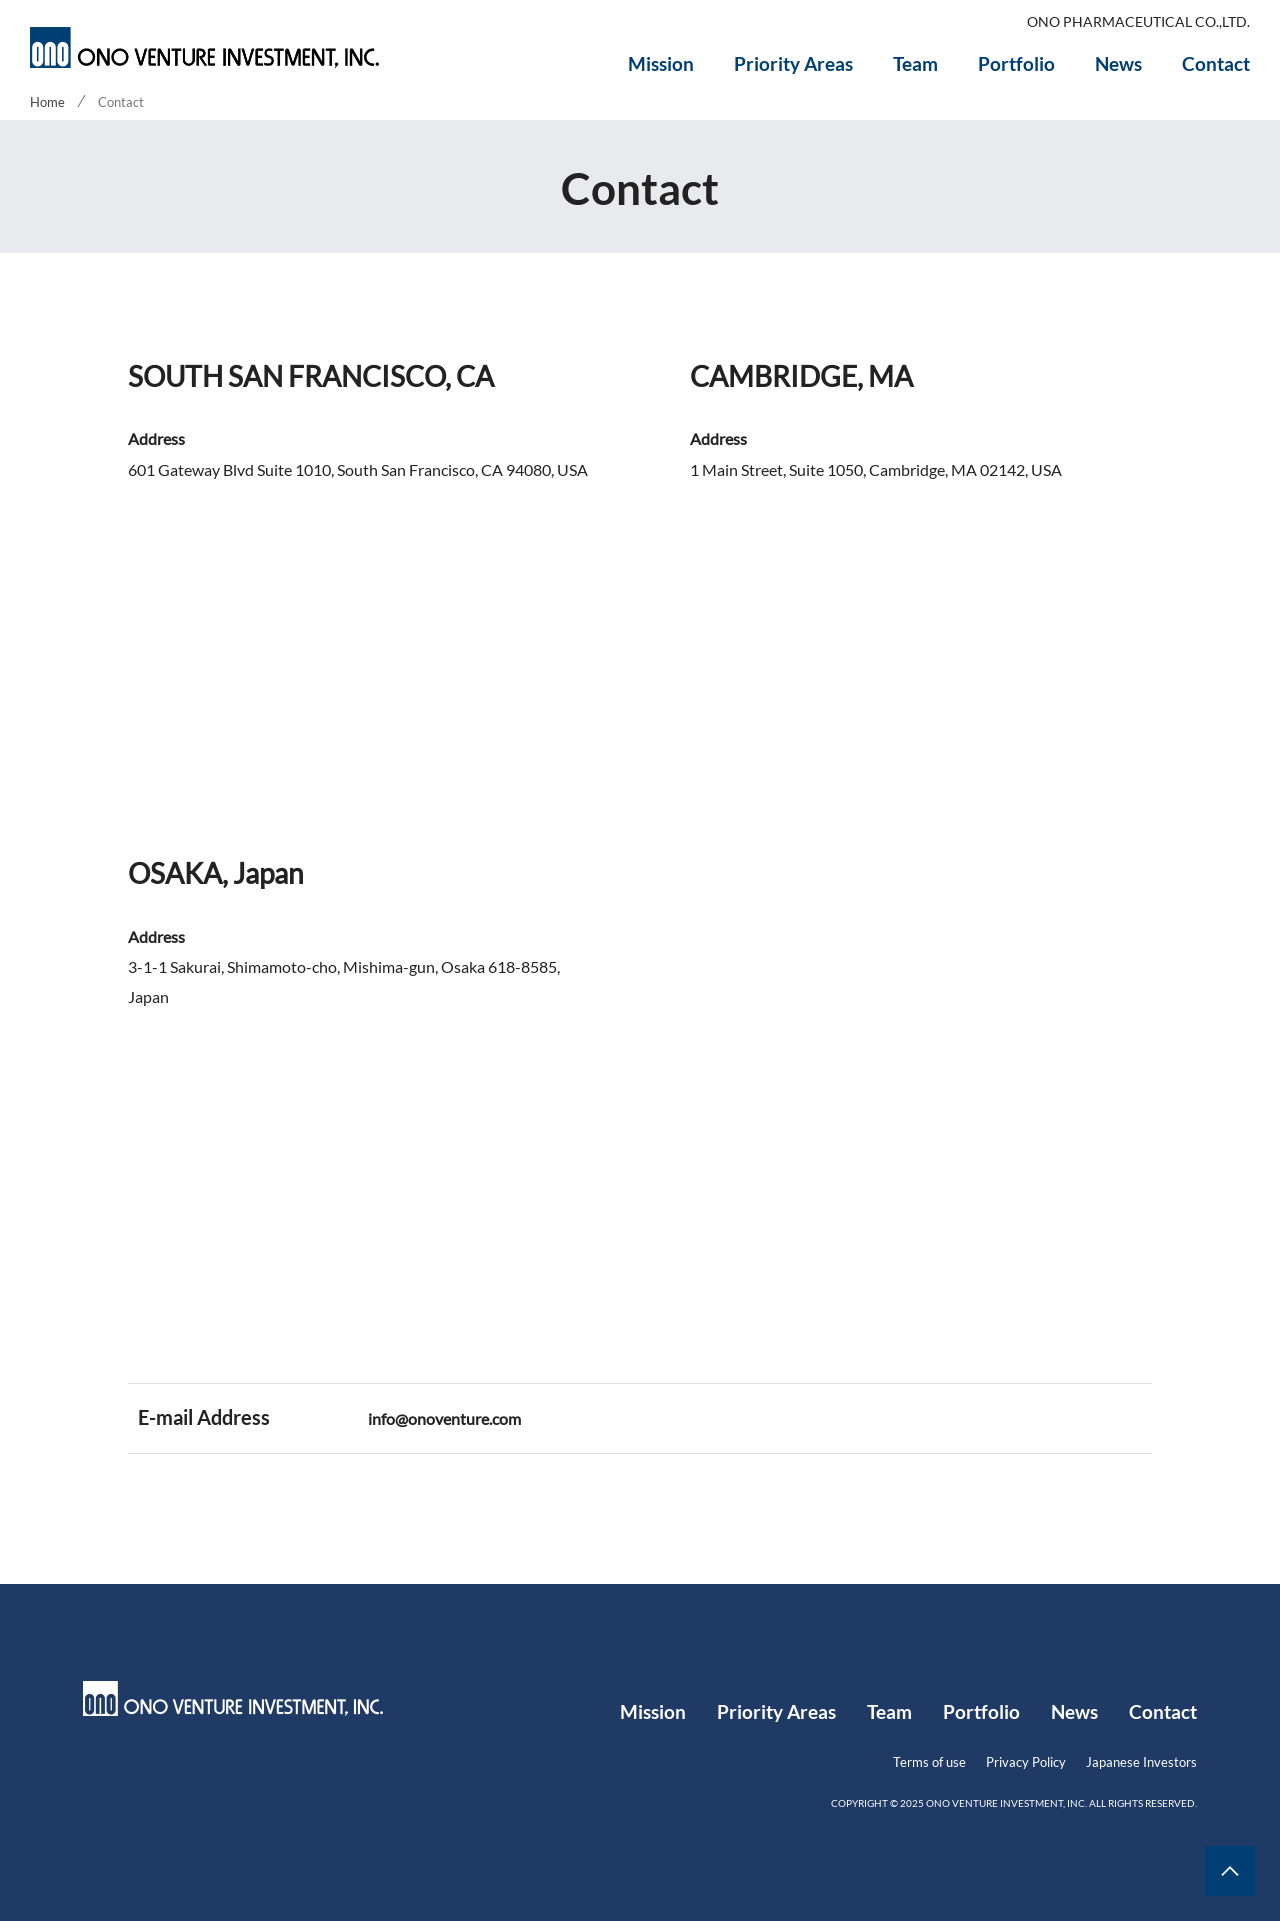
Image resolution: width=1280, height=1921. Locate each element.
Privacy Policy (1026, 1762)
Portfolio (1016, 64)
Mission (661, 64)
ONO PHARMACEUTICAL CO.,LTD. (1138, 22)
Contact (1216, 64)
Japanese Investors (1141, 1762)
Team (915, 64)
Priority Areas (793, 64)
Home (47, 102)
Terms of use (929, 1762)
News (1118, 64)
